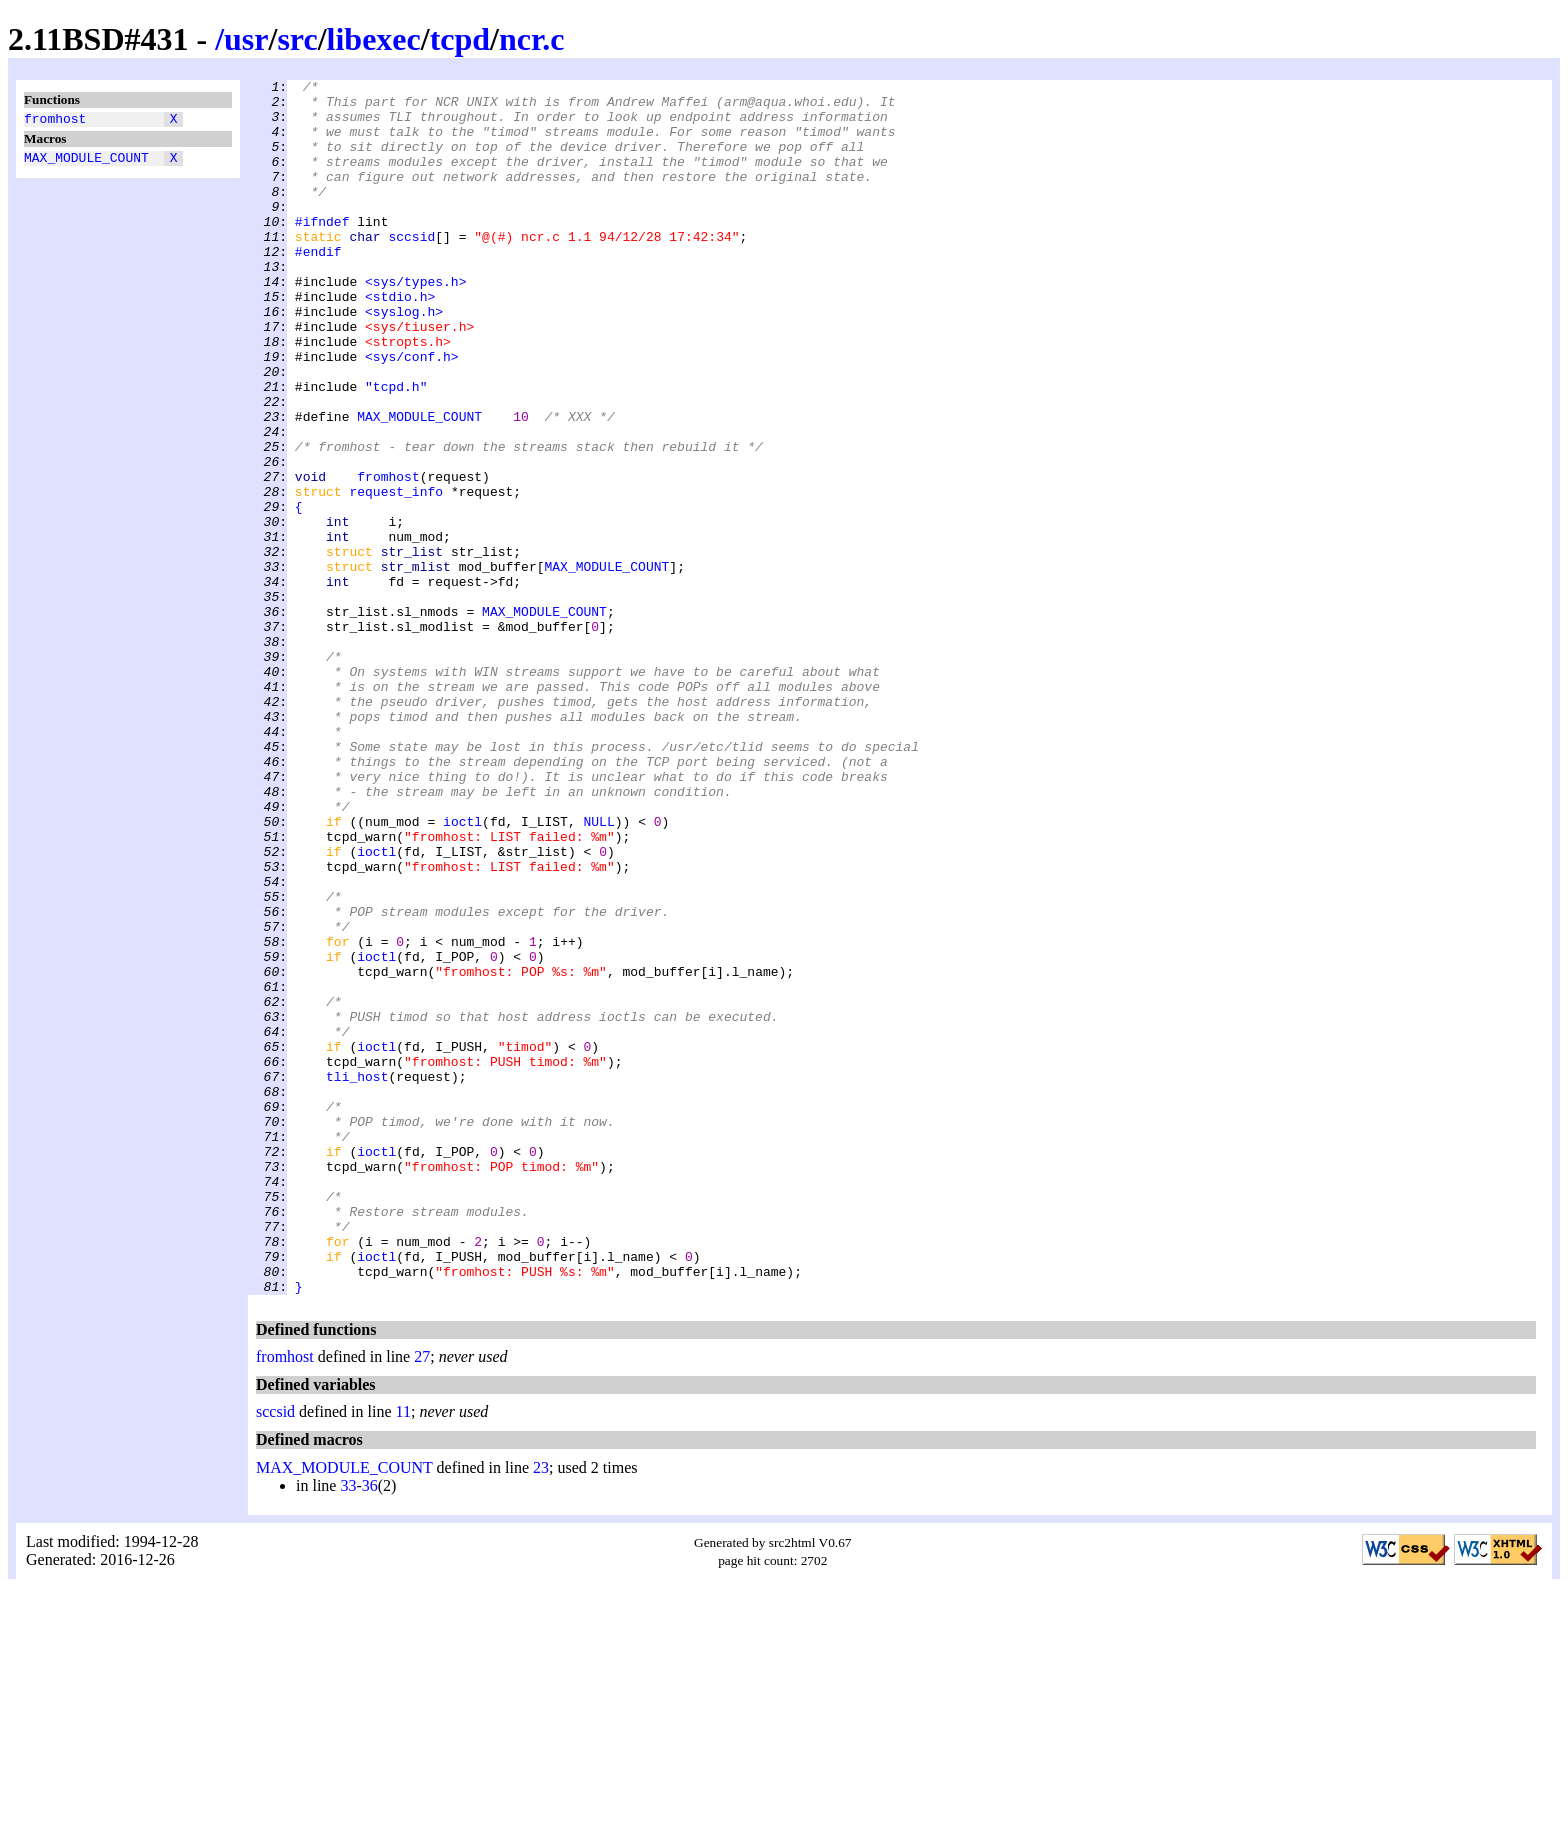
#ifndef (322, 251)
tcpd (460, 39)
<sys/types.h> (415, 323)
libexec (374, 39)
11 (403, 1654)
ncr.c (531, 39)
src (297, 39)
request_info (396, 575)
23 (541, 1710)
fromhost (55, 121)
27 (422, 1599)
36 (370, 1728)
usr (246, 39)
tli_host (357, 1277)
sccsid (411, 269)
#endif (318, 287)
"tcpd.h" (396, 449)
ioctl (462, 971)
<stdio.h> (400, 341)
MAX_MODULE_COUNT (86, 163)
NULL (598, 971)
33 (348, 1728)
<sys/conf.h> (412, 413)
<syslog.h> (404, 359)
